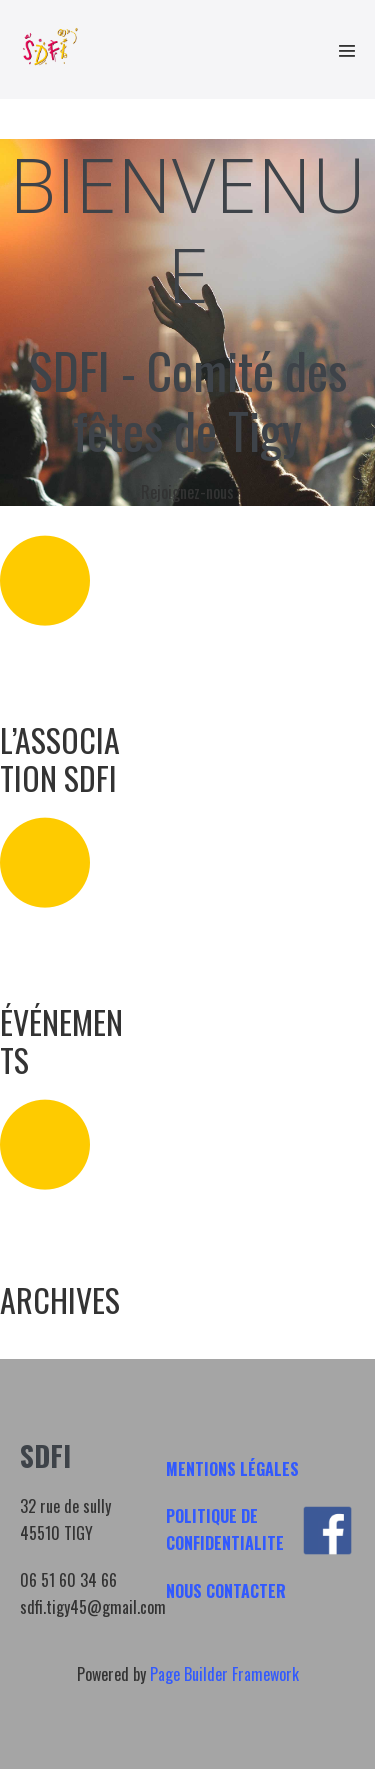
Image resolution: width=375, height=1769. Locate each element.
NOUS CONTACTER (226, 1591)
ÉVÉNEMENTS (61, 1040)
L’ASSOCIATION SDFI (60, 758)
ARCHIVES (60, 1299)
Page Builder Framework (224, 1674)
